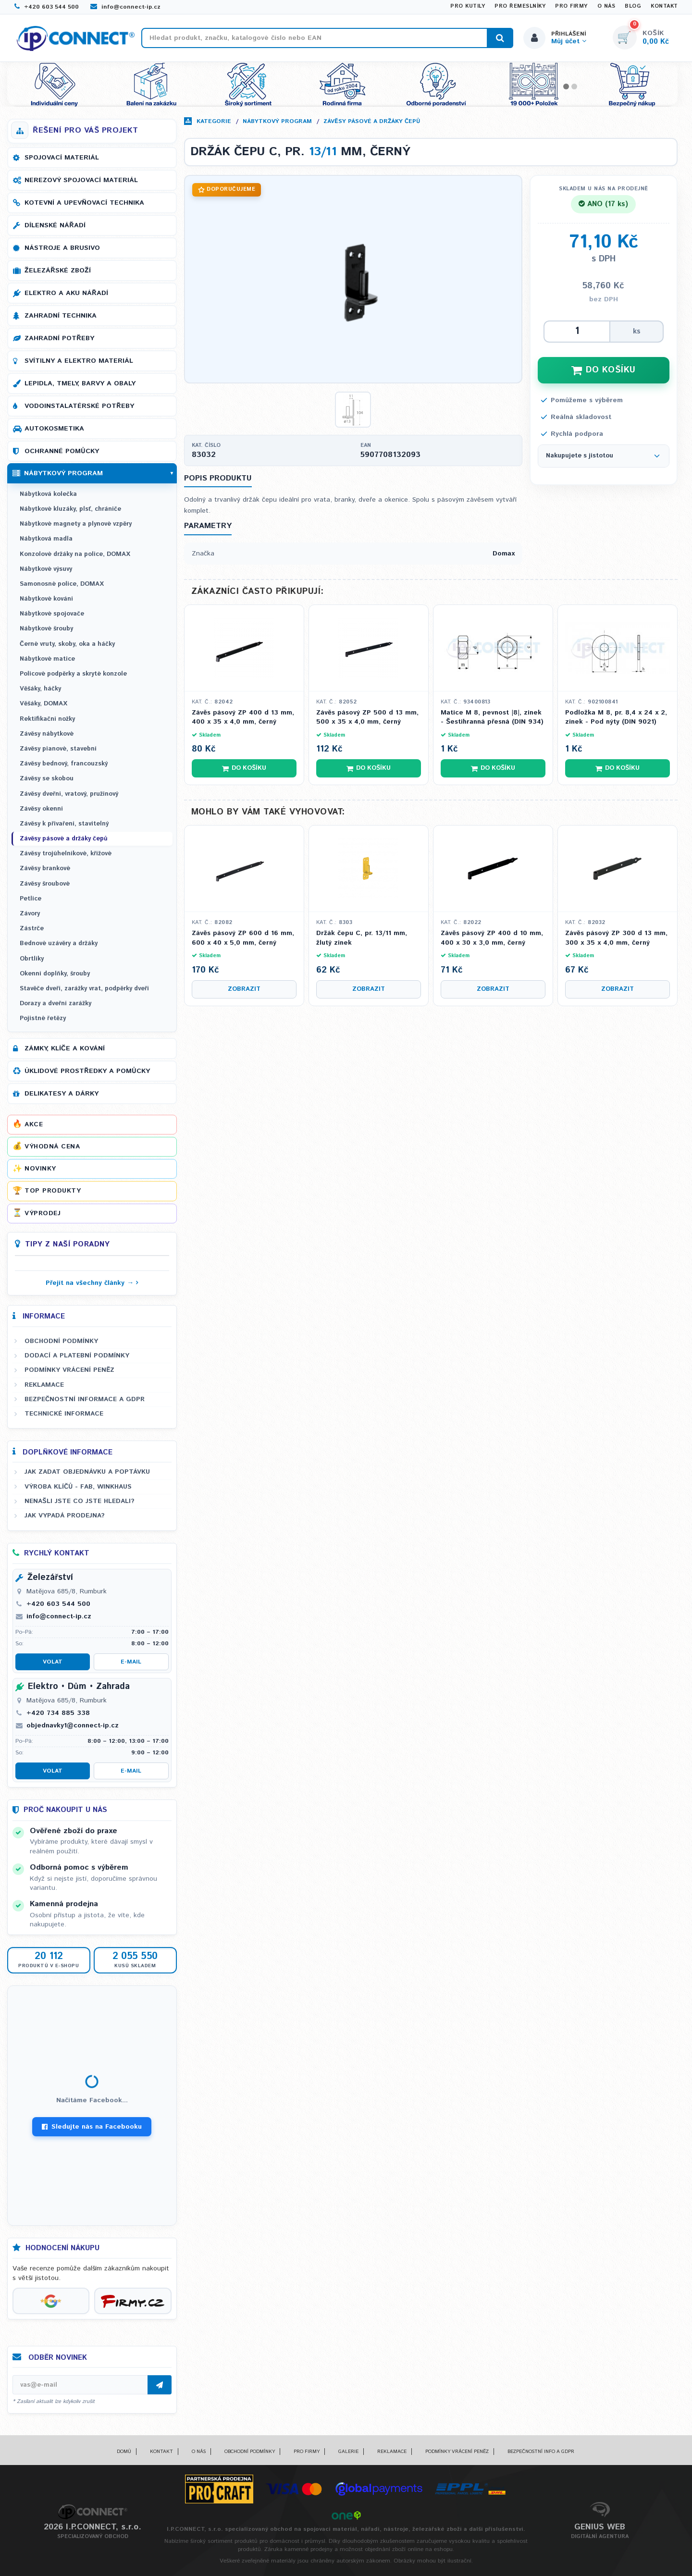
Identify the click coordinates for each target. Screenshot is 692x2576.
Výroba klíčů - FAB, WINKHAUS (78, 1486)
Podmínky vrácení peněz (69, 1370)
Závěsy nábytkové (47, 734)
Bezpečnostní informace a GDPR (85, 1399)
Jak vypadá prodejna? (65, 1515)
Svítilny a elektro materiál (79, 361)
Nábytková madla (46, 538)
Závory (30, 913)
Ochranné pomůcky (62, 451)
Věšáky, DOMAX (43, 703)
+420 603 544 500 (46, 7)
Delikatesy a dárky (62, 1093)
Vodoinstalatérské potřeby (79, 406)
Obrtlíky (32, 958)
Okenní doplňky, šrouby (55, 973)
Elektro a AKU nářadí (66, 293)
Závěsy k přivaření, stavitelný (64, 823)
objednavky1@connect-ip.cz (72, 1725)
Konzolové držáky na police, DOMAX (75, 554)
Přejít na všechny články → (90, 1283)
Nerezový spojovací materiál (81, 180)
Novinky (40, 1168)
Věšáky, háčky (40, 688)
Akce (34, 1124)
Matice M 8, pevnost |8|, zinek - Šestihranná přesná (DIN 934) (492, 717)
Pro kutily (467, 6)
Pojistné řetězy (43, 1018)
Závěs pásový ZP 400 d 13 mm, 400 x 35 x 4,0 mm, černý (243, 717)
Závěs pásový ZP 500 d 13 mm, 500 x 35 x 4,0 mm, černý (367, 717)
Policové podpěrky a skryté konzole (73, 673)
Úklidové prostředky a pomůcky (87, 1071)
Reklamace (44, 1385)
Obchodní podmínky (61, 1341)
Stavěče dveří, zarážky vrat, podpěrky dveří (84, 988)
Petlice (30, 898)
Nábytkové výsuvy (46, 569)
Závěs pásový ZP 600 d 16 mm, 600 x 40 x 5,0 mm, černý (243, 938)
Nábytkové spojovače (52, 613)
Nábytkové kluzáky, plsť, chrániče (70, 509)
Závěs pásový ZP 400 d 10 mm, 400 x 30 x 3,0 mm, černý (492, 938)
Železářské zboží (58, 270)
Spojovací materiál (62, 157)
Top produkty (53, 1191)
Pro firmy (571, 6)
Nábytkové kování (46, 599)
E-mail (131, 1662)
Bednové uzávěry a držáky (59, 943)
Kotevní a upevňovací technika (84, 203)
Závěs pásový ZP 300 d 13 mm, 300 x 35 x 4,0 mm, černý (616, 938)
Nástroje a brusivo (62, 248)
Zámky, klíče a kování (65, 1048)
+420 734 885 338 (58, 1713)
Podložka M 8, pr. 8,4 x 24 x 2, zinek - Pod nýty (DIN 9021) (616, 717)
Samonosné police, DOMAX (62, 584)
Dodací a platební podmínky (77, 1355)
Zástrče (32, 928)
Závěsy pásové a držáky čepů (371, 121)
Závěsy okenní (41, 808)
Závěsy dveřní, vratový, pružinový (69, 794)
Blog (633, 6)
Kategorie (214, 121)
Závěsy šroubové (45, 883)
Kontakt (664, 6)
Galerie (348, 2451)
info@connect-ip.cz (125, 7)
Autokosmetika (54, 428)
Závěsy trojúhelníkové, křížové (65, 853)
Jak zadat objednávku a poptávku (87, 1472)
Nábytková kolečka (48, 494)
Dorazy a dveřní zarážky (55, 1003)
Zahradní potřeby (59, 338)
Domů (124, 2451)
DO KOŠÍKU (603, 370)
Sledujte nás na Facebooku (92, 2127)
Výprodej (43, 1213)
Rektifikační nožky (47, 719)
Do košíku (244, 768)
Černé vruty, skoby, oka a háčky (67, 644)
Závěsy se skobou (47, 778)
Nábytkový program (277, 121)
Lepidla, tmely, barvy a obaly (80, 383)
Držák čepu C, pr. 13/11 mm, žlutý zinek (361, 938)
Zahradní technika (61, 315)
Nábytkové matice (47, 659)
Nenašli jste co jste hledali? (80, 1501)
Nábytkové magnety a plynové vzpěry (76, 524)
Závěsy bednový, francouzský (64, 763)
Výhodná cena (52, 1146)
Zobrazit (244, 989)
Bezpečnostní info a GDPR (540, 2451)
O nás (606, 6)
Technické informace (64, 1413)
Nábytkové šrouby (46, 628)
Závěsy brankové (45, 868)
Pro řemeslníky (519, 6)
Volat (52, 1662)
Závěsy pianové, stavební (58, 748)
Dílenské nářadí (55, 225)
